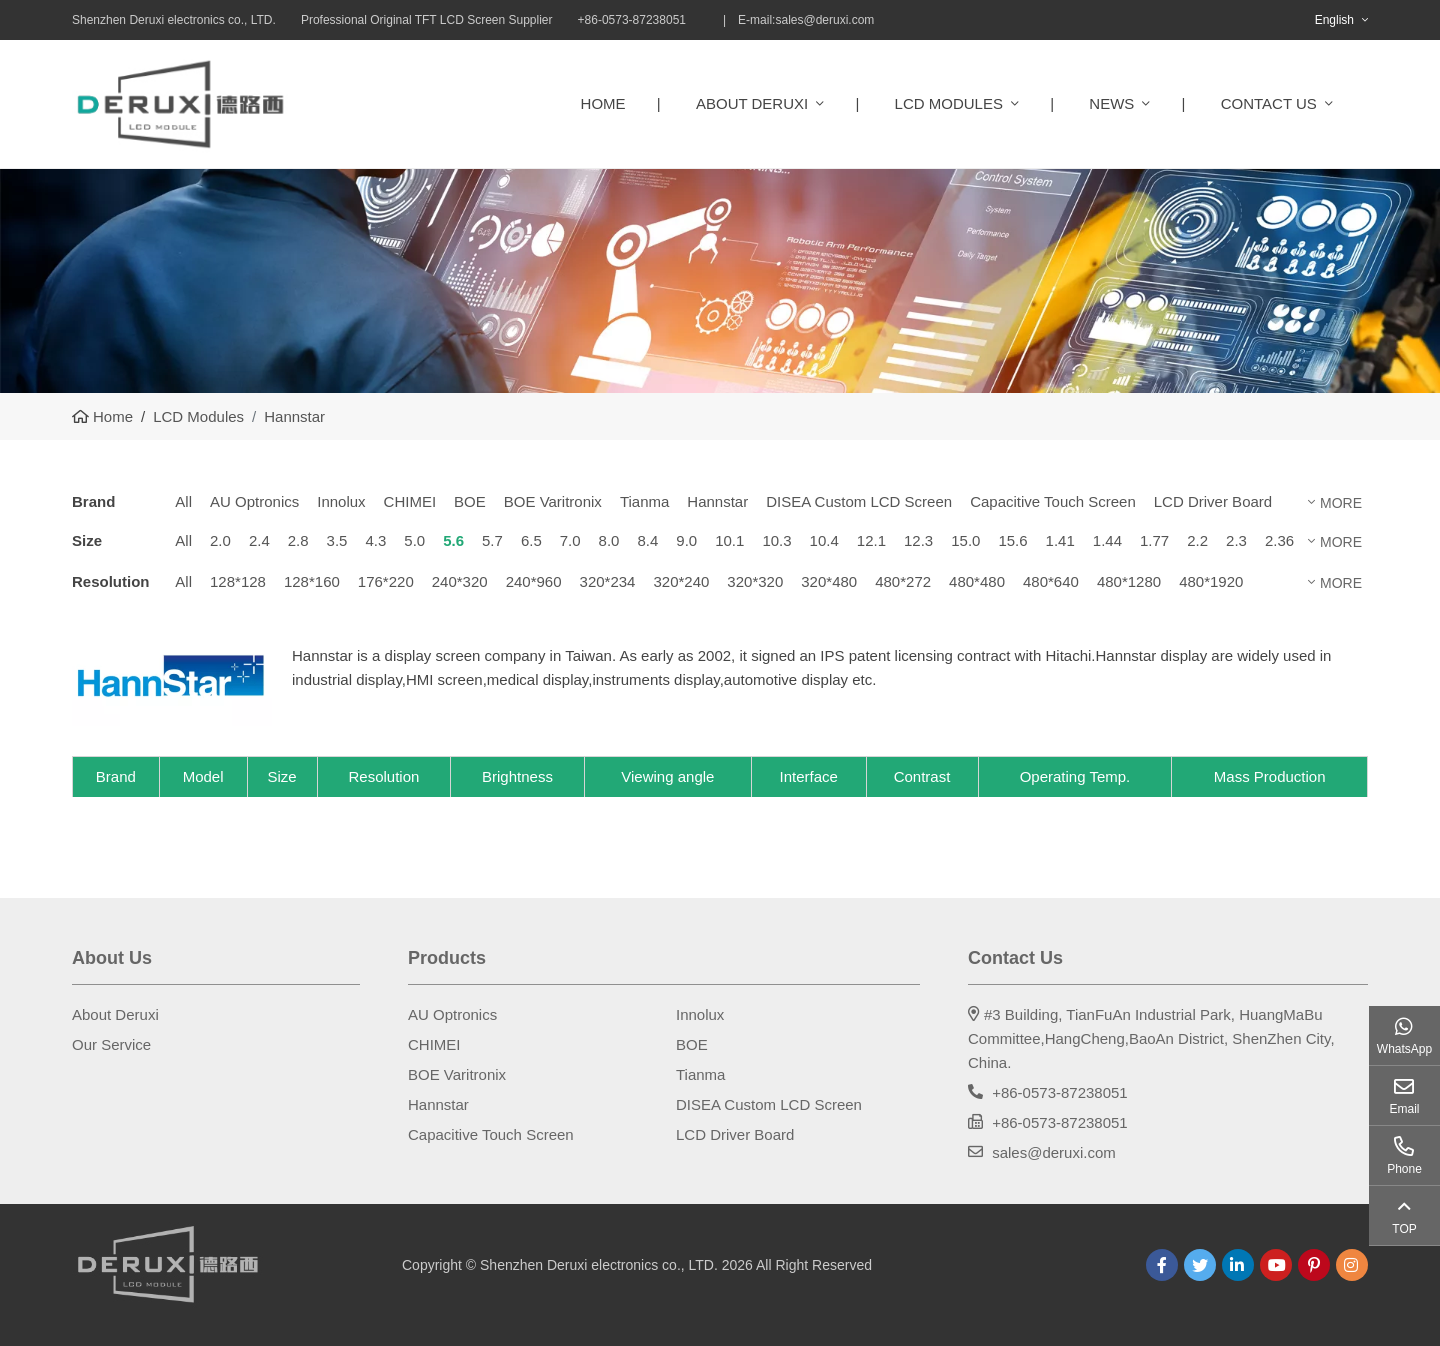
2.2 (1197, 540)
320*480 (829, 581)
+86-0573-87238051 (1060, 1092)
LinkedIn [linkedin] (1238, 1265)
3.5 (337, 540)
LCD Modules (949, 103)
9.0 (686, 540)
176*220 (386, 581)
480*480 (977, 581)
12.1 (871, 540)
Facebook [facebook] (1162, 1265)
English (1334, 20)
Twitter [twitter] (1200, 1265)
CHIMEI (410, 501)
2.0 (220, 540)
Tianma (644, 501)
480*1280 (1129, 581)
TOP (1404, 1229)
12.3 (918, 540)
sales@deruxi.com (824, 20)
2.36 (1279, 540)
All (183, 501)
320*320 (755, 581)
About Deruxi (752, 103)
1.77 (1154, 540)
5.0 (414, 540)
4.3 (375, 540)
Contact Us (1269, 103)
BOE (470, 501)
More (1341, 503)
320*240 (681, 581)
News (1111, 103)
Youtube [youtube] (1276, 1265)
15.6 (1012, 540)
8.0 (609, 540)
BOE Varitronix (553, 501)
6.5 (531, 540)
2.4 (259, 540)
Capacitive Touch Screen (1053, 501)
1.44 (1107, 540)
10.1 (729, 540)
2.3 (1236, 540)
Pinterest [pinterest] (1314, 1265)
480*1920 (1211, 581)
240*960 (534, 581)
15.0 (965, 540)
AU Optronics (254, 501)
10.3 (776, 540)
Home (603, 103)
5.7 (492, 540)
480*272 (903, 581)
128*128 (238, 581)
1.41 (1060, 540)
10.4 (824, 540)
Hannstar (717, 501)
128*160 (312, 581)
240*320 (460, 581)
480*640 (1051, 581)
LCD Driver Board (1213, 501)
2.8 (298, 540)
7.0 (570, 540)
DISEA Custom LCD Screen (859, 501)
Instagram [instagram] (1352, 1265)
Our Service (111, 1044)
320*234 (608, 581)
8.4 (647, 540)
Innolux (341, 501)
